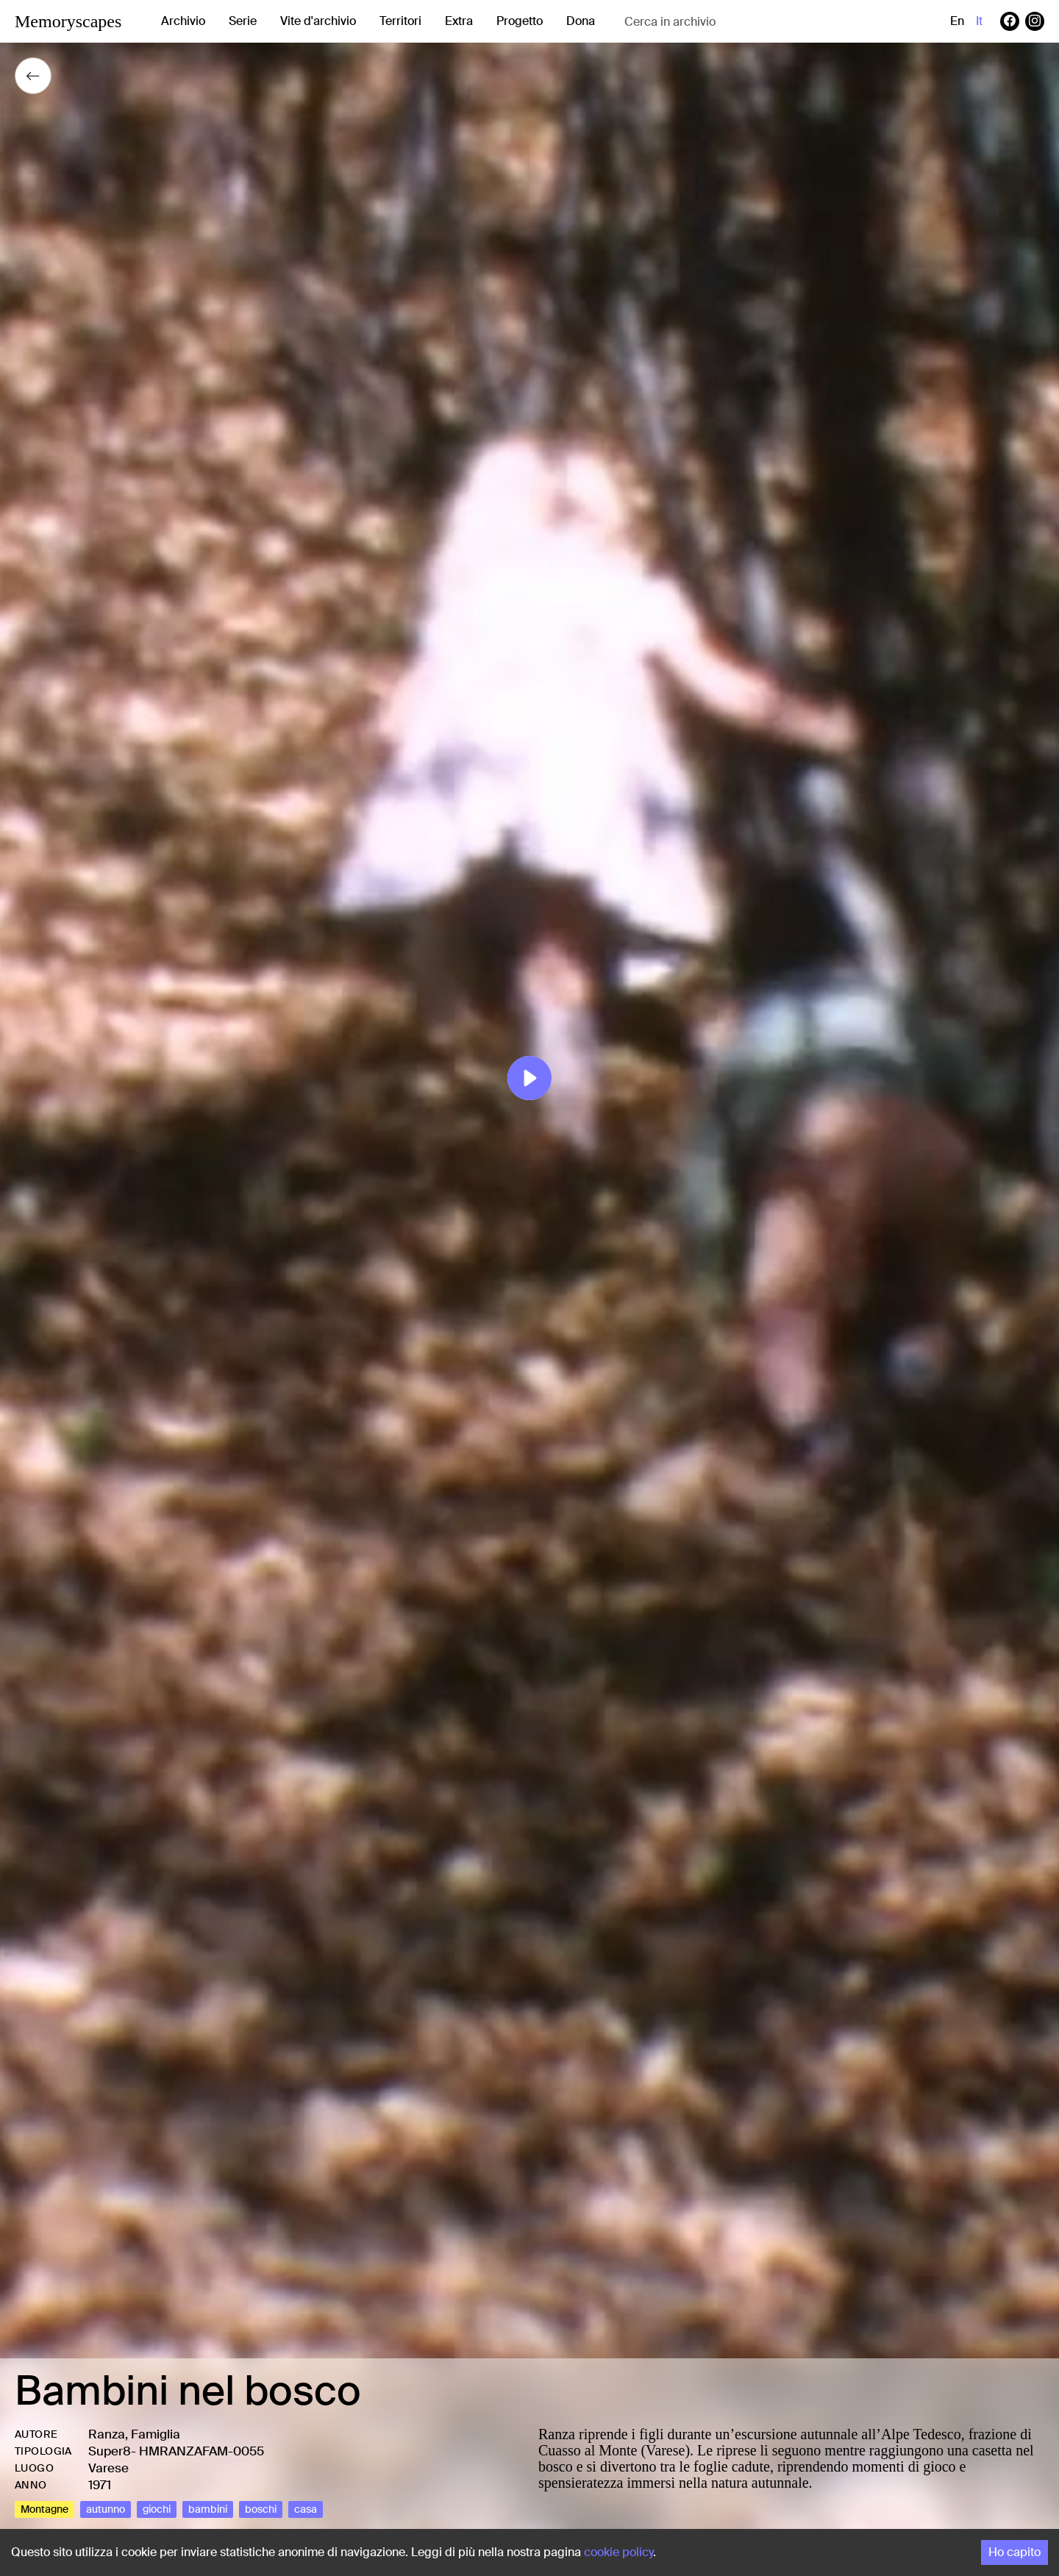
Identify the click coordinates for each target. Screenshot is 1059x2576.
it (979, 21)
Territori (400, 21)
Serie (243, 21)
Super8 (109, 2451)
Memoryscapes (68, 21)
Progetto (519, 21)
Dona (580, 21)
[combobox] (741, 21)
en (957, 21)
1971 (99, 2485)
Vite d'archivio (318, 21)
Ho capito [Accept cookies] (1014, 2552)
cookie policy (618, 2552)
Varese (108, 2468)
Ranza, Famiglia (134, 2434)
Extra (459, 21)
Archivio (183, 21)
